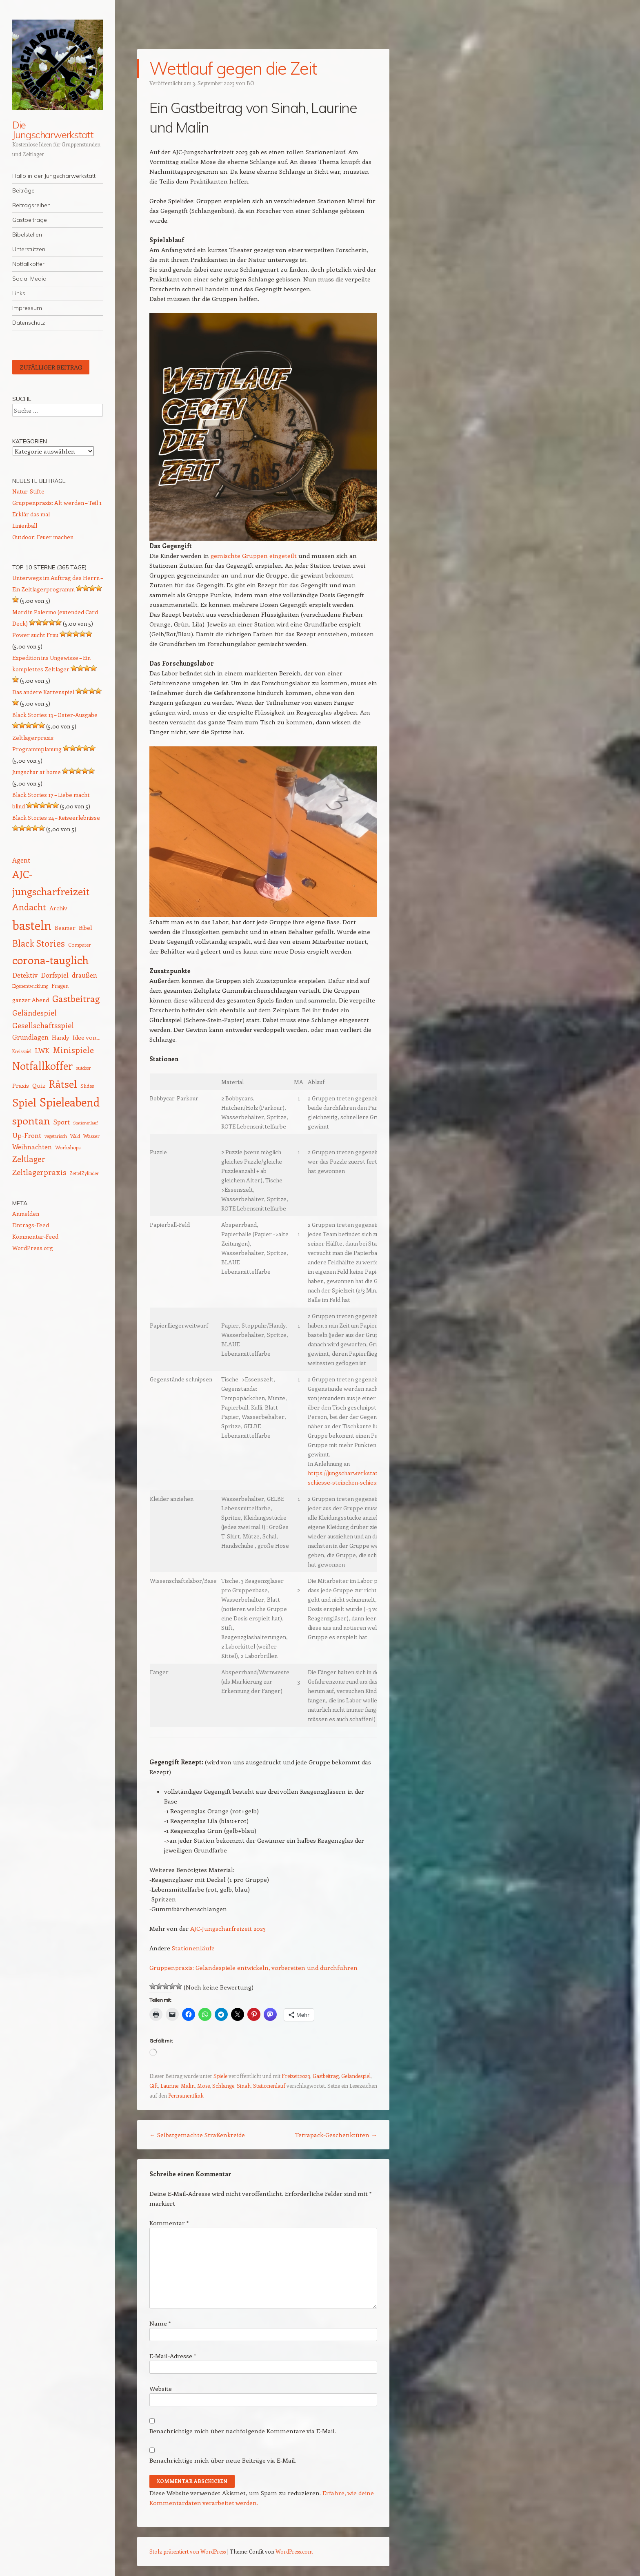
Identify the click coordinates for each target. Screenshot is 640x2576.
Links (18, 293)
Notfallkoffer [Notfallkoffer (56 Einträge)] (42, 1066)
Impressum (27, 308)
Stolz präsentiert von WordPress (187, 2551)
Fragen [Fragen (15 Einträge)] (60, 985)
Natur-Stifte (28, 491)
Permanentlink (185, 2095)
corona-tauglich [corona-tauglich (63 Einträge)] (50, 959)
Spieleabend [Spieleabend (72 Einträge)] (70, 1101)
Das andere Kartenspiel (43, 692)
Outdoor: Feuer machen (42, 537)
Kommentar (169, 2223)
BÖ (250, 83)
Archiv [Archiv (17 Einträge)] (58, 908)
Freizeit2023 (296, 2075)
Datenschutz (28, 322)
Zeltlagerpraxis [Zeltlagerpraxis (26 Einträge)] (39, 1172)
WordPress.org (32, 1248)
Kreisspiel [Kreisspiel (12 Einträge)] (21, 1051)
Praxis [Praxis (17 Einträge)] (20, 1085)
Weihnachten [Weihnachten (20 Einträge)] (32, 1146)
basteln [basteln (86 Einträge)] (31, 925)
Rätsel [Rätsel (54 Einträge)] (63, 1084)
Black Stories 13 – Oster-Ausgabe (55, 715)
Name (160, 2323)
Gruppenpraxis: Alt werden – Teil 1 (57, 503)
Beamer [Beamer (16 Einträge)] (65, 928)
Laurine (169, 2085)
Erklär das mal (31, 514)
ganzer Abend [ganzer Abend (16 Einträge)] (30, 1000)
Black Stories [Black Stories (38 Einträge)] (38, 943)
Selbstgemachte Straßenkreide (197, 2135)
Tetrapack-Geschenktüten (336, 2135)
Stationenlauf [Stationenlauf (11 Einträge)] (85, 1123)
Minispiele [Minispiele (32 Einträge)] (73, 1049)
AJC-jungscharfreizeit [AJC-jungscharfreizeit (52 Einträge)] (50, 883)
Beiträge (23, 190)
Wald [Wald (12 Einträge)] (75, 1136)
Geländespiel (356, 2075)
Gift (153, 2085)
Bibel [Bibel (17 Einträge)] (85, 927)
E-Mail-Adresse (172, 2356)
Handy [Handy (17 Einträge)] (60, 1037)
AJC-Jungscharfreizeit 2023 (228, 1928)
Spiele (220, 2075)
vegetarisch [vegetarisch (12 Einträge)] (55, 1136)
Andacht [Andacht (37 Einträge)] (29, 907)
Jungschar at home (36, 772)
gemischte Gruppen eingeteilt (254, 555)
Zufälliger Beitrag (51, 367)
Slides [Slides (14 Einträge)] (87, 1085)
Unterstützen (28, 249)
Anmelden (25, 1213)
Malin (188, 2085)
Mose (203, 2085)
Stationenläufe (193, 1948)
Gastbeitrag (326, 2075)
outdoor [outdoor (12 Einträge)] (83, 1068)
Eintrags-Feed (30, 1225)
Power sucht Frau (35, 635)
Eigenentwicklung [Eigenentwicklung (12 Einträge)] (30, 986)
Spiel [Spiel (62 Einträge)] (24, 1102)
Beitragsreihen (31, 205)
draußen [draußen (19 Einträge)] (84, 975)
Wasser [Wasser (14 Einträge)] (91, 1135)
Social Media (29, 278)
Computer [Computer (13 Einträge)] (79, 944)
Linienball (24, 525)
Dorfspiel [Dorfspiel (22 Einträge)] (55, 974)
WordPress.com (294, 2551)
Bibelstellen (27, 234)
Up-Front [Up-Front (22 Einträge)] (26, 1135)
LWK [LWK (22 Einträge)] (42, 1050)
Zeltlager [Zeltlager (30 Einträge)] (28, 1158)
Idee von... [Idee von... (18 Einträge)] (86, 1037)
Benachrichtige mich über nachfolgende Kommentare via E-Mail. (242, 2431)
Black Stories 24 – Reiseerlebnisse (56, 817)
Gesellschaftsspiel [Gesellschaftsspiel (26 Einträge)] (43, 1025)
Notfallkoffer (28, 264)
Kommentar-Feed (35, 1236)
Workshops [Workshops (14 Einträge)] (67, 1147)
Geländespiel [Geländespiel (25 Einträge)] (34, 1013)
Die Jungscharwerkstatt (52, 130)
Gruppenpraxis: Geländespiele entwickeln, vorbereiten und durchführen (253, 1967)
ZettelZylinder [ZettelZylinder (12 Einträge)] (84, 1173)
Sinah (244, 2085)
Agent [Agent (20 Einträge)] (21, 860)
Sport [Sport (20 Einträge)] (61, 1122)
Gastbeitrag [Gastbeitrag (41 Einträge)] (76, 998)
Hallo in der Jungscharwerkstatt (54, 175)
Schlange (223, 2085)
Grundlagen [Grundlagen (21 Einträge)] (30, 1036)
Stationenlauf (269, 2085)
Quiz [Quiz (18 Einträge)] (39, 1085)
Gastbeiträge (29, 220)
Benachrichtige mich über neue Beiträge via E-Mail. (222, 2460)
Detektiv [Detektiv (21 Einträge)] (25, 974)
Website (160, 2388)
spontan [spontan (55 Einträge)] (31, 1120)
